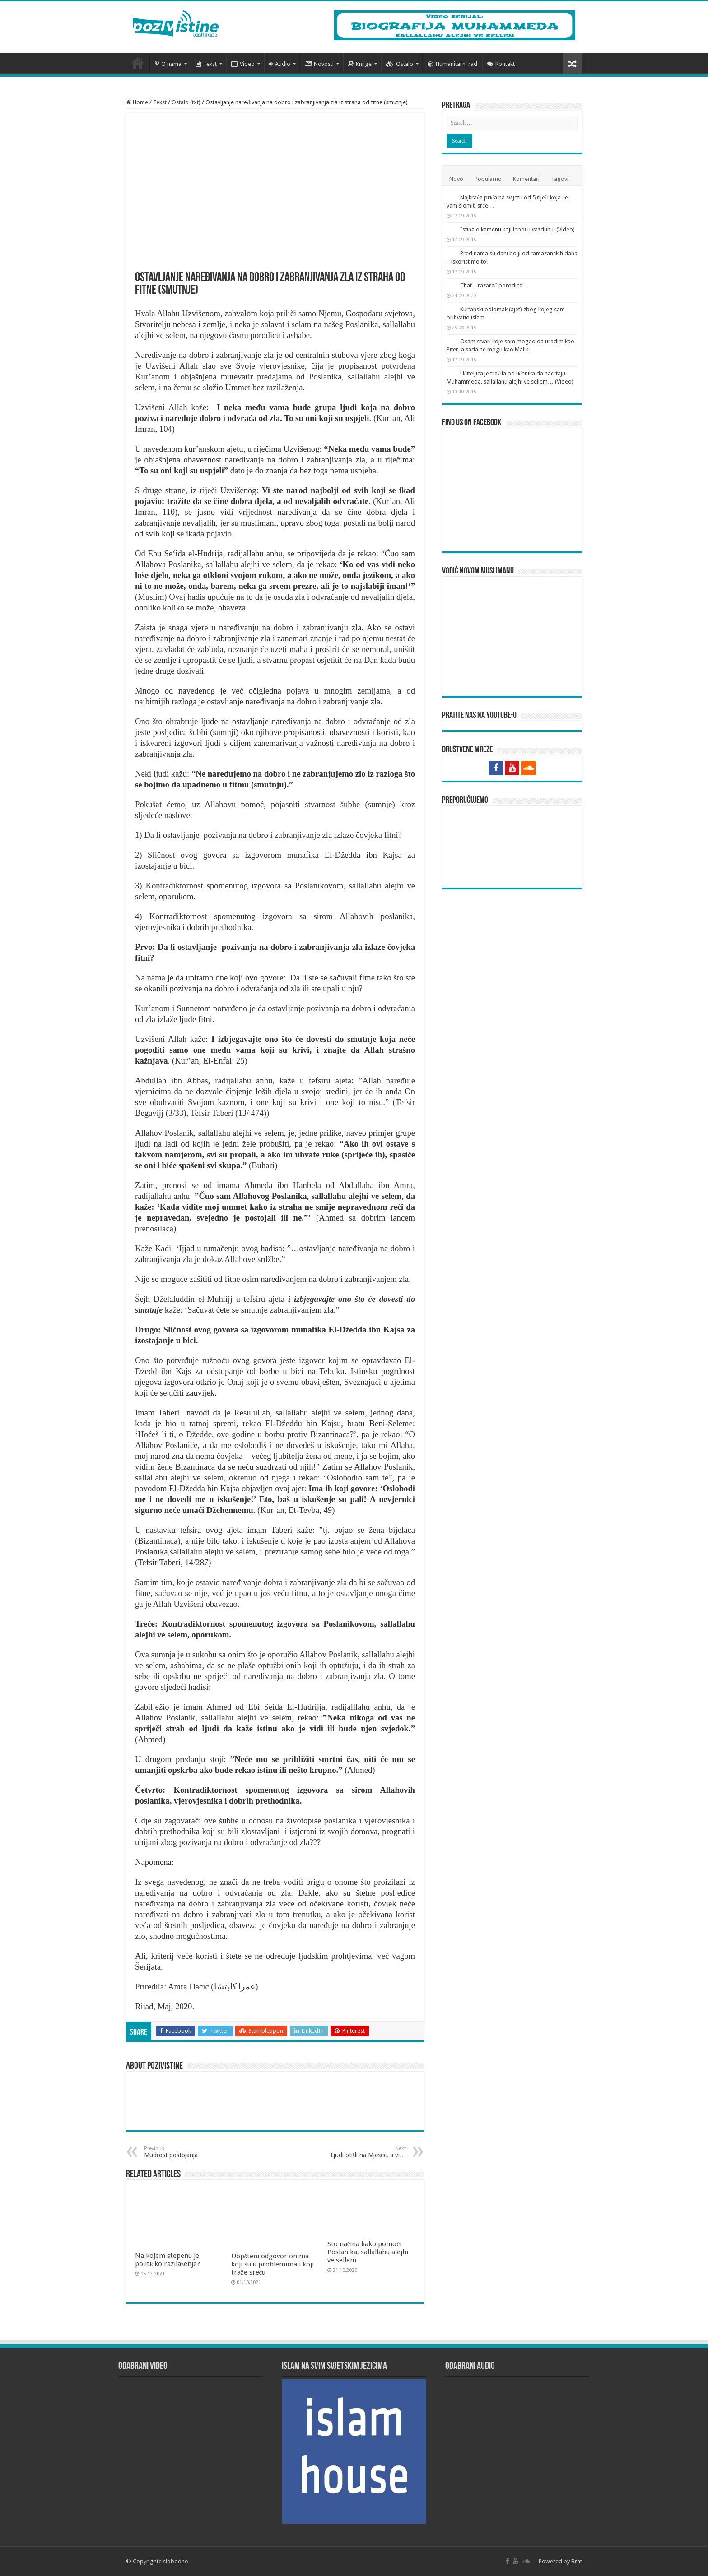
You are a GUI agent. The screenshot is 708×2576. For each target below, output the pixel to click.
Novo (456, 179)
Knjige (360, 63)
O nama (168, 63)
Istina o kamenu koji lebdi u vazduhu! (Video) (517, 229)
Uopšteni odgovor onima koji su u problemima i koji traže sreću (272, 2264)
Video (243, 63)
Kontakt (501, 63)
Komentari (526, 179)
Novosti (319, 63)
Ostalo (399, 63)
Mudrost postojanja (190, 2152)
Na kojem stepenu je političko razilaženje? (167, 2260)
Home (137, 102)
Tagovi (559, 179)
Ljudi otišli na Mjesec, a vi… (359, 2152)
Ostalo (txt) (186, 102)
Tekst (206, 63)
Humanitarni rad (452, 63)
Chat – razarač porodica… (494, 285)
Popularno (488, 179)
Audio (279, 63)
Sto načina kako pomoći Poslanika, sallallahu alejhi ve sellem (367, 2252)
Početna (137, 62)
